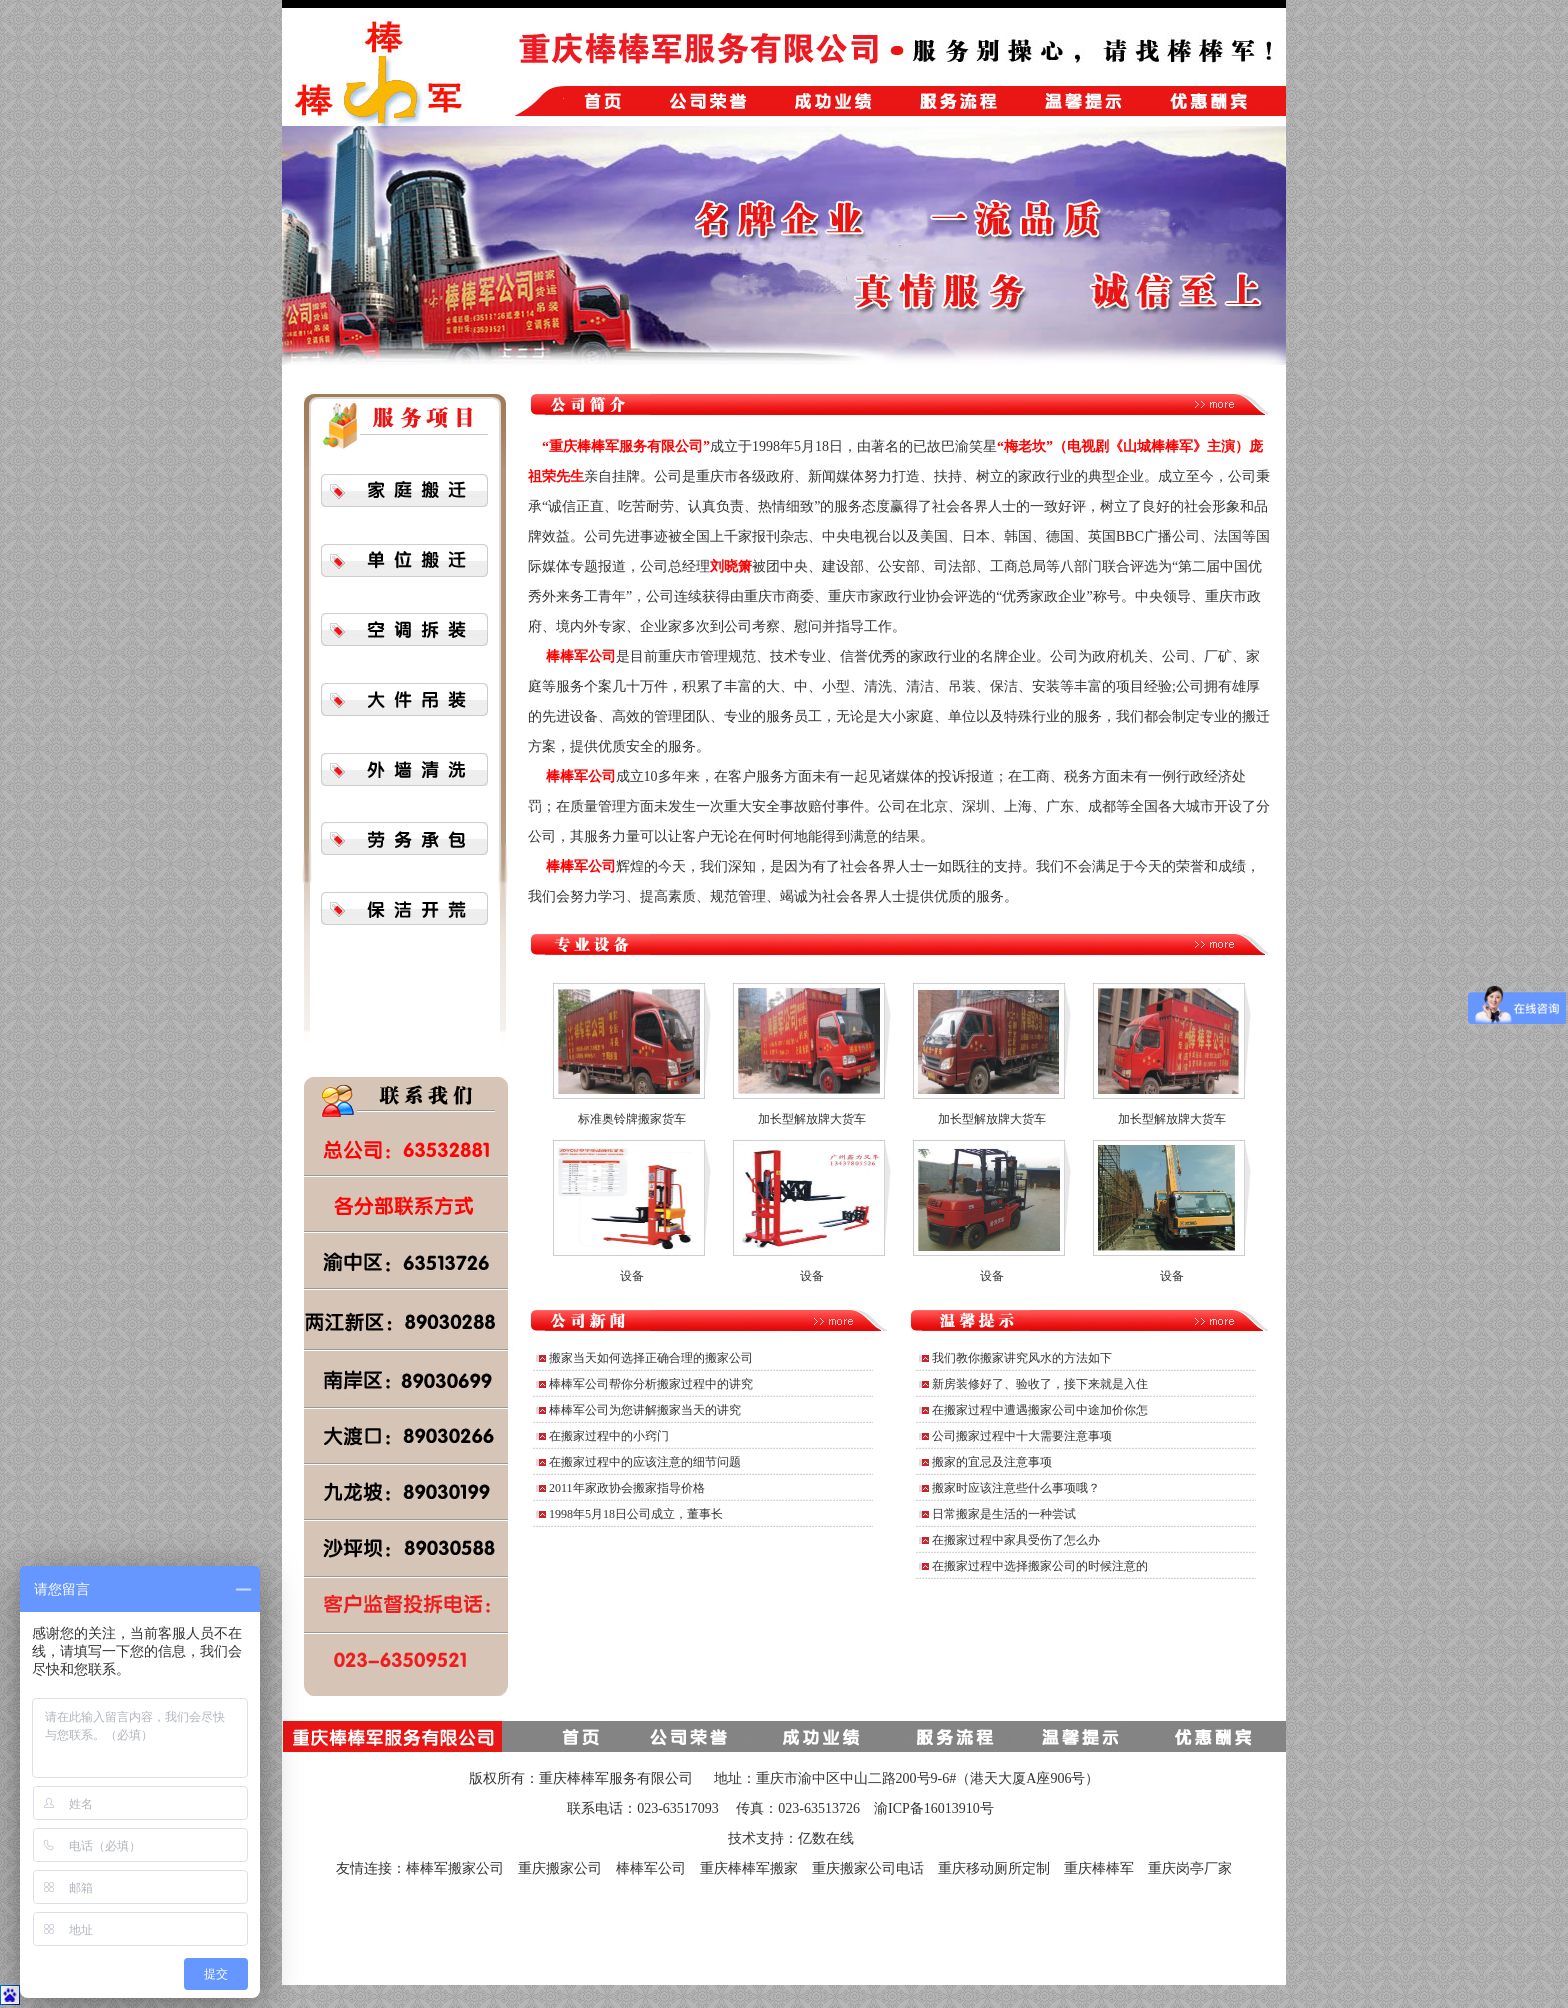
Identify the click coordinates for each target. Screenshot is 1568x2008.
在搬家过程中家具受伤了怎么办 (1016, 1540)
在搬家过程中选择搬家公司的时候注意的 (1040, 1566)
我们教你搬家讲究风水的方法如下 (1022, 1358)
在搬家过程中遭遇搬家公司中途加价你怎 (1040, 1410)
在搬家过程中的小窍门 (609, 1436)
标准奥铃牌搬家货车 (632, 1119)
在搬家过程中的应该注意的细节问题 (645, 1462)
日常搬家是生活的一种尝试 (1004, 1514)
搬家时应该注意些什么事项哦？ (1016, 1488)
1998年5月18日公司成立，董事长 (636, 1514)
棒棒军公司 (651, 1868)
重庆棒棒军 (1099, 1868)
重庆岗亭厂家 (1190, 1868)
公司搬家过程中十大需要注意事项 (1022, 1436)
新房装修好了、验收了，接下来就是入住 (1040, 1384)
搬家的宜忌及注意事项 (992, 1462)
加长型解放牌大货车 (812, 1119)
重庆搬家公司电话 (868, 1868)
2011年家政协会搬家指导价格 (627, 1488)
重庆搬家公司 (560, 1868)
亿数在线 (826, 1838)
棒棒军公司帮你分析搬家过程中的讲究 (651, 1384)
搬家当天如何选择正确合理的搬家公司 (651, 1358)
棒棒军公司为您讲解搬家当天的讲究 (645, 1410)
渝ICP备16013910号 (934, 1808)
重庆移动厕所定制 (994, 1868)
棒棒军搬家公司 (455, 1868)
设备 (632, 1276)
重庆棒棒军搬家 (749, 1868)
